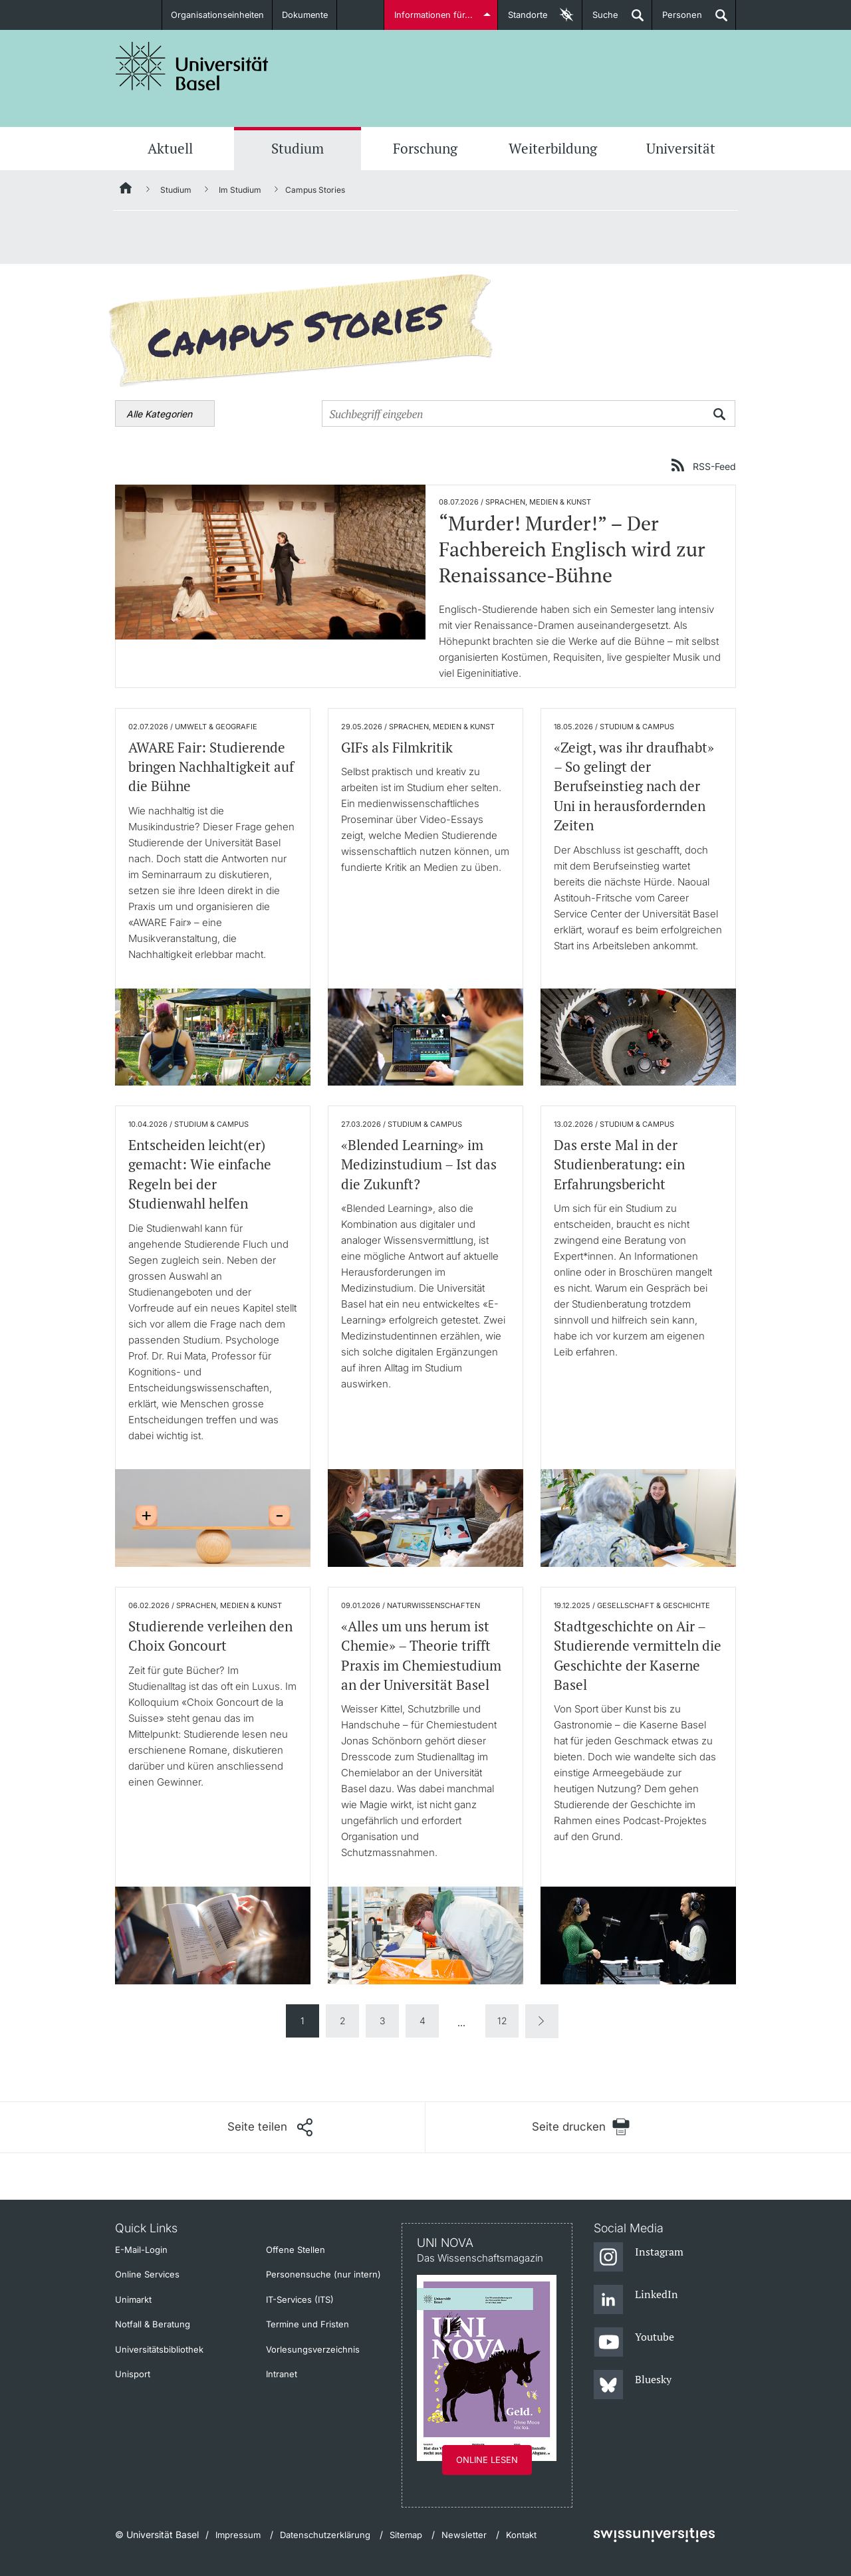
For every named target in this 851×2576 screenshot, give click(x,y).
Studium (297, 148)
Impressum (238, 2534)
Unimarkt (133, 2299)
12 (502, 2020)
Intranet (281, 2374)
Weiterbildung (553, 148)
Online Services (147, 2274)
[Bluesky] (632, 2385)
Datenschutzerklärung (325, 2534)
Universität (680, 148)
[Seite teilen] (270, 2127)
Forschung (425, 148)
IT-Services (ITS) (300, 2299)
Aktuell (170, 148)
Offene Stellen (295, 2249)
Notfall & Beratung (152, 2324)
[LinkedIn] (636, 2300)
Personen (677, 19)
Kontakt (521, 2534)
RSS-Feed (714, 466)
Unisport (132, 2374)
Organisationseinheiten (217, 14)
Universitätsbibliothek (159, 2349)
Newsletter (464, 2534)
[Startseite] (126, 190)
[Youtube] (634, 2342)
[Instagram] (638, 2257)
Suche (600, 19)
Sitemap (406, 2534)
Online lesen (487, 2459)
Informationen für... (433, 14)
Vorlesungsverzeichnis (313, 2349)
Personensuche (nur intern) (323, 2274)
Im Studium (240, 190)
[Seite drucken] (581, 2127)
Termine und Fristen (307, 2324)
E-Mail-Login (141, 2249)
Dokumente (305, 14)
